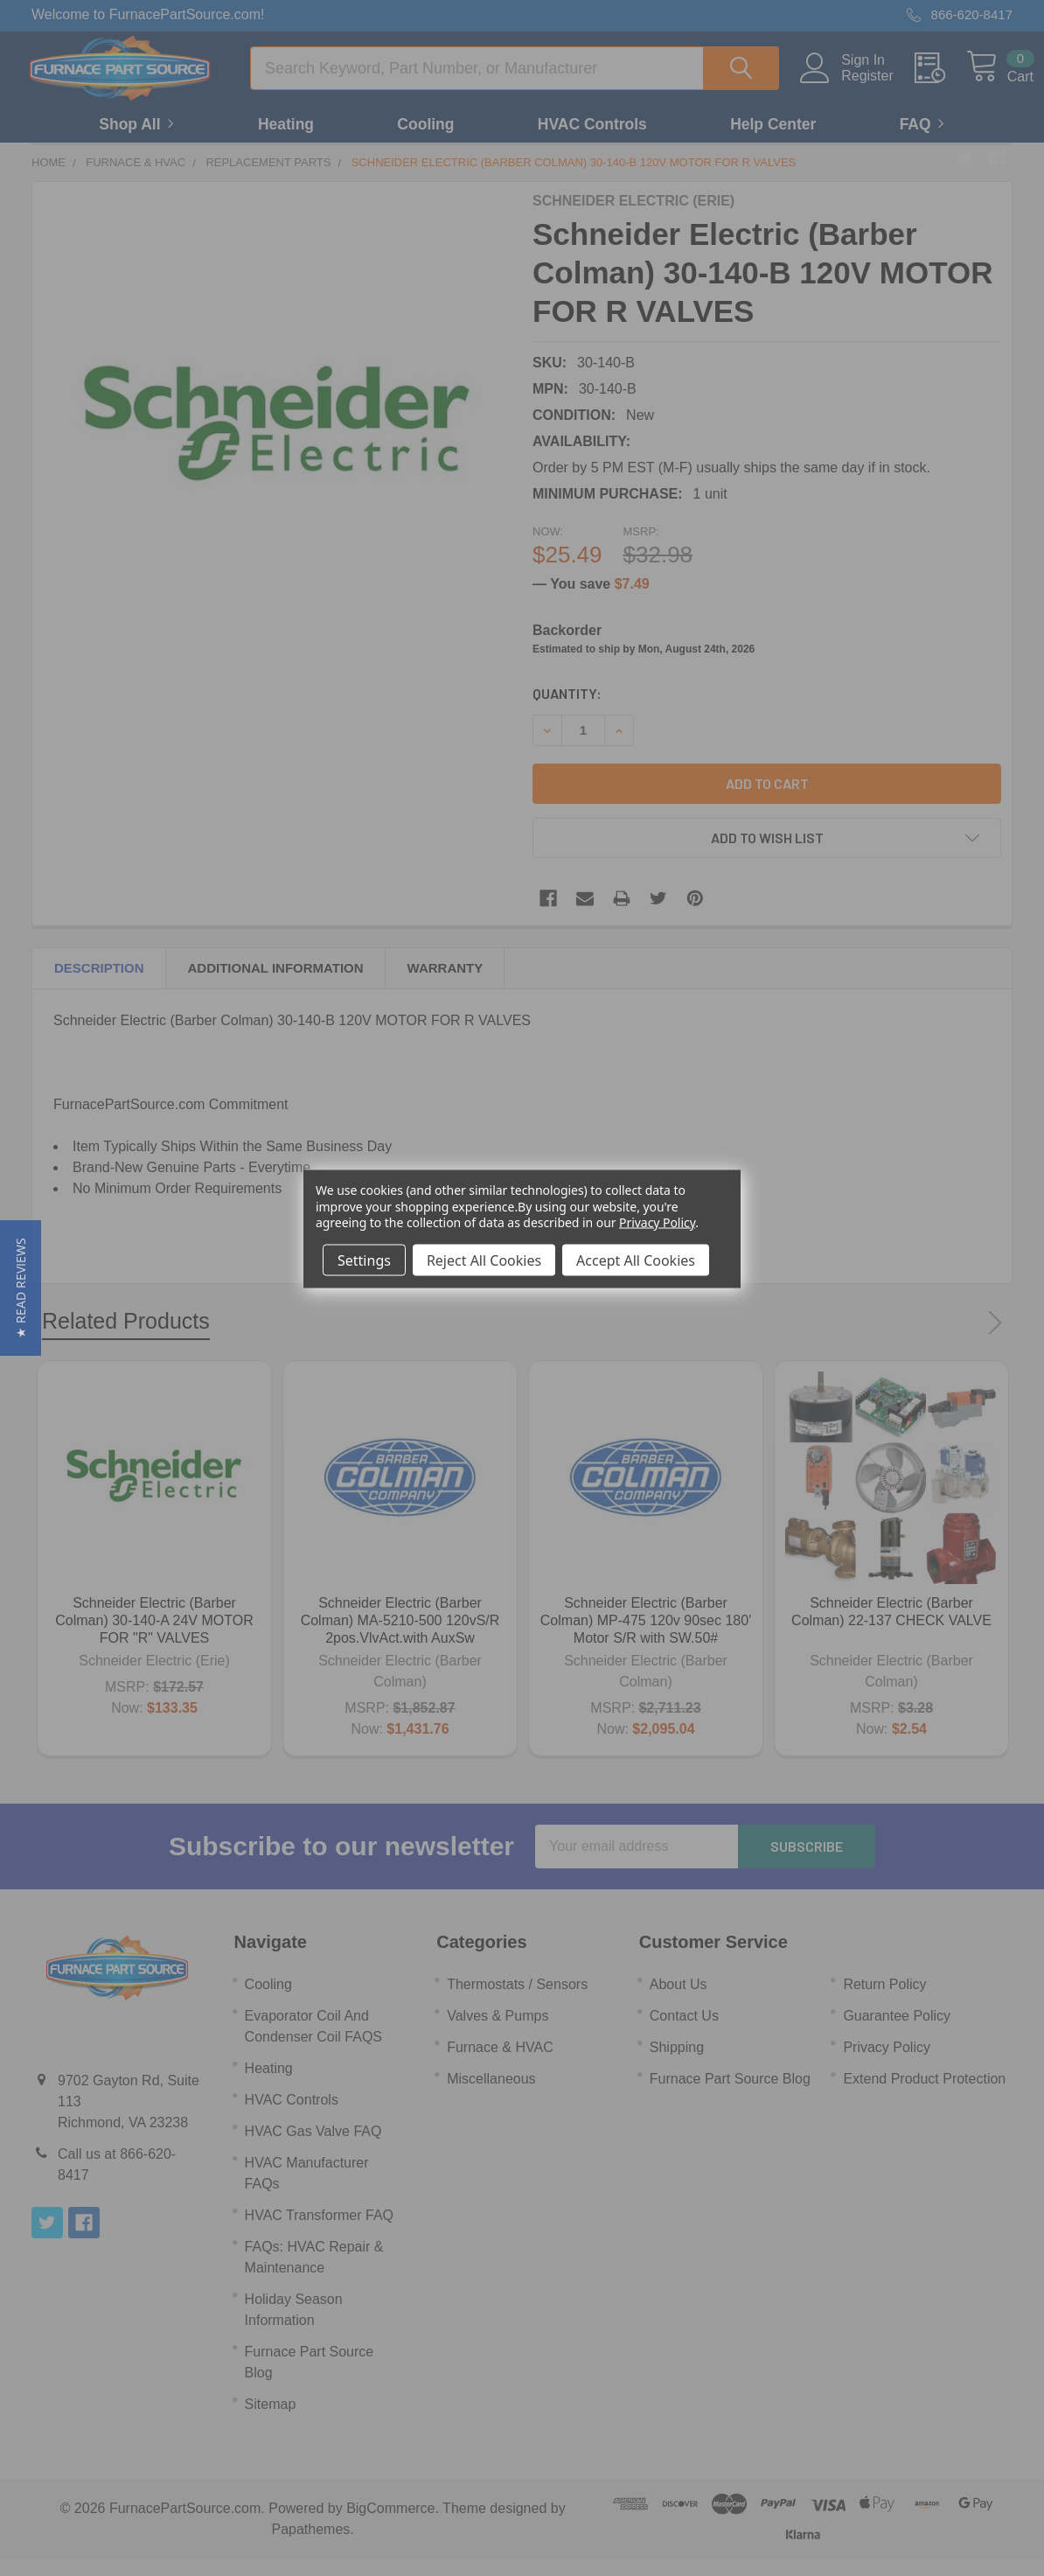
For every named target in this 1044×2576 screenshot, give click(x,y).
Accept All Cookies (635, 1259)
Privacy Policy (657, 1221)
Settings (364, 1259)
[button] (20, 1288)
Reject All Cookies (484, 1259)
